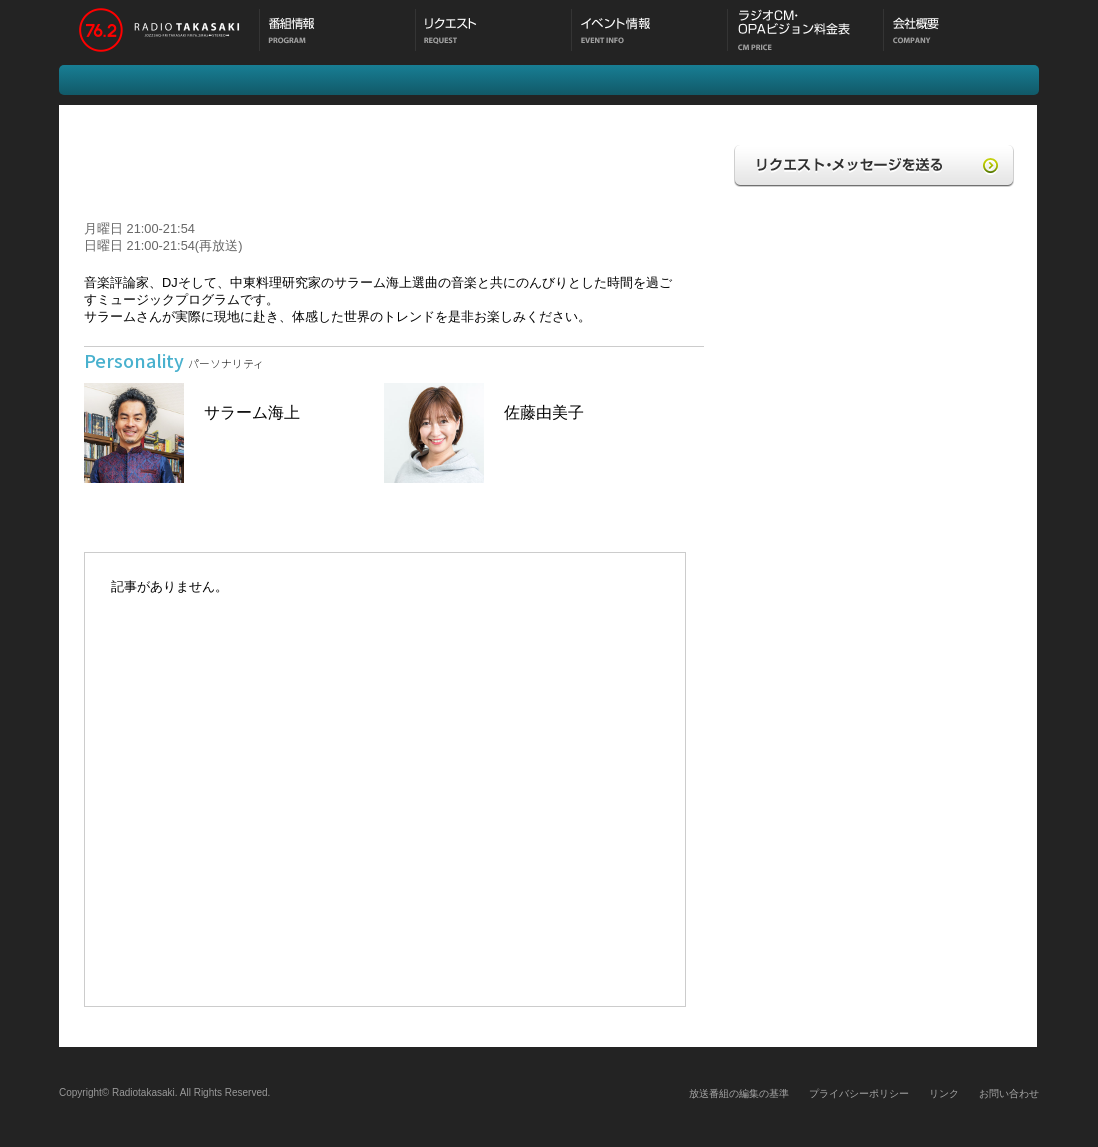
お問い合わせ (1009, 1093)
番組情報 (337, 32)
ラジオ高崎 (159, 32)
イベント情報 (649, 32)
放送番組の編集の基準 (739, 1093)
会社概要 (961, 32)
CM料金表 (805, 32)
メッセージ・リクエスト (493, 32)
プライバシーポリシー (859, 1093)
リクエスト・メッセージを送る (874, 170)
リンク (944, 1093)
